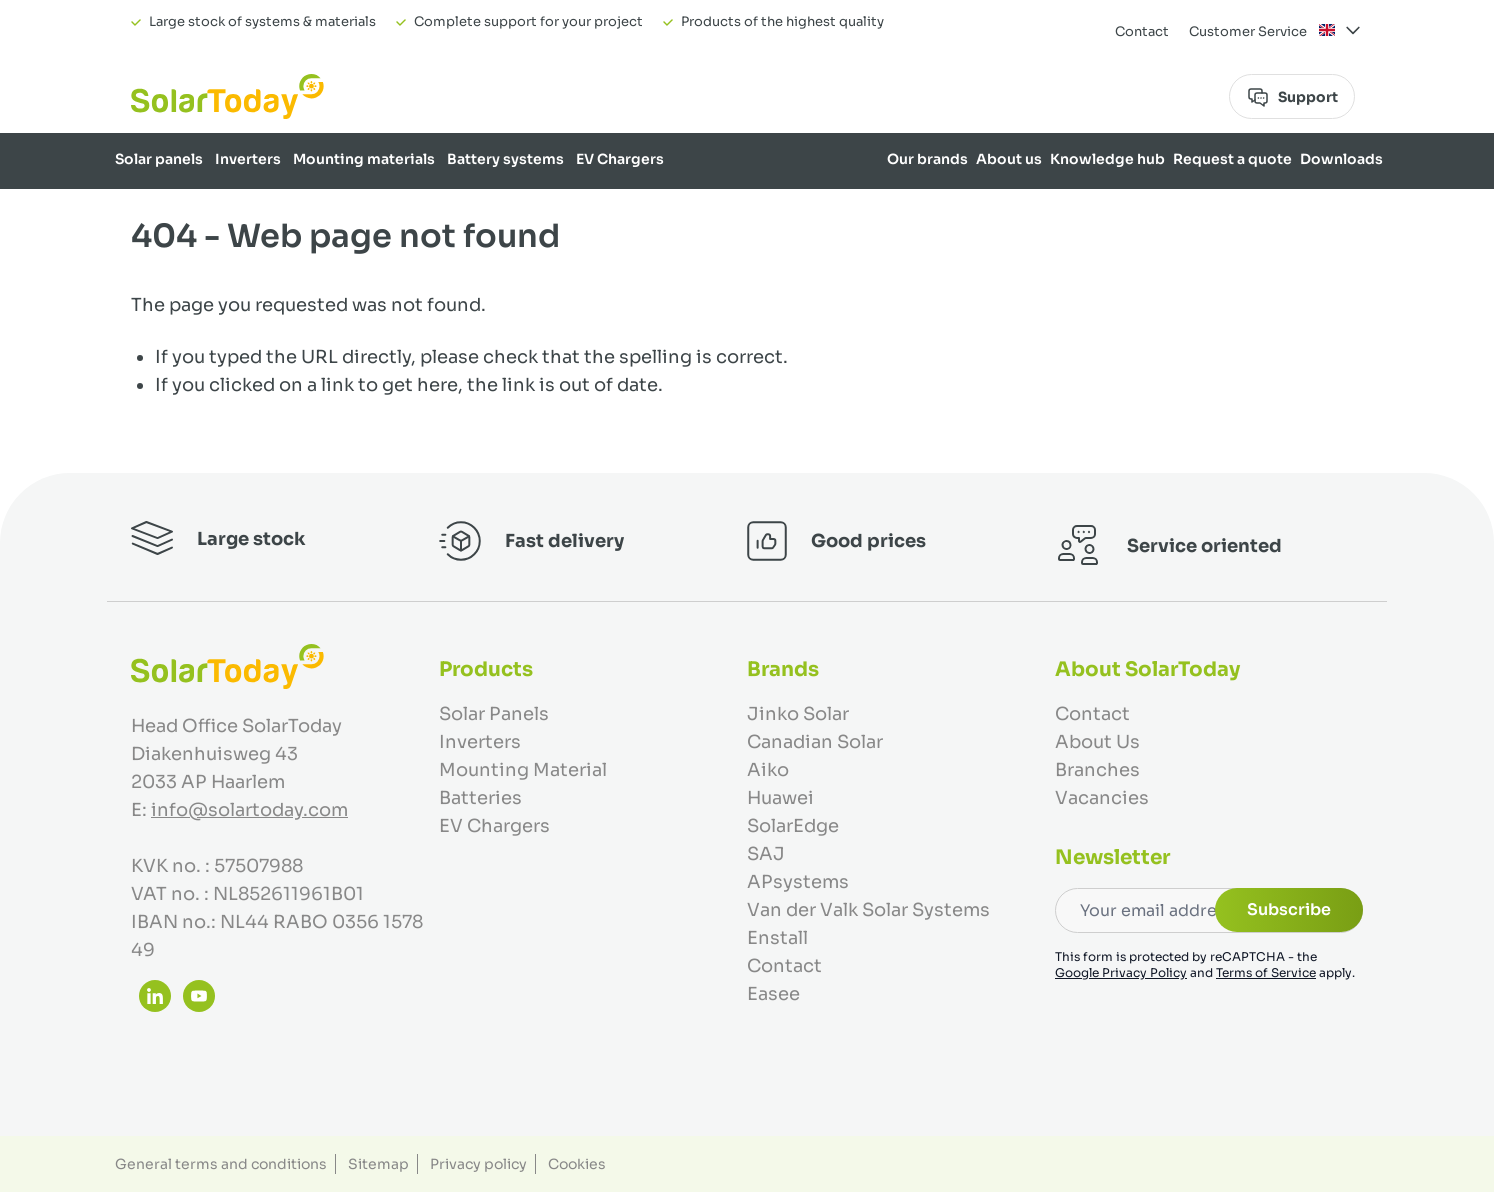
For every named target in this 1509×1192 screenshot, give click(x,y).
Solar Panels (494, 714)
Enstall (777, 938)
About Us (1097, 742)
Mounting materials (364, 159)
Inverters (248, 159)
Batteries (480, 798)
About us (1009, 159)
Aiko (768, 770)
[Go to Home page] (227, 96)
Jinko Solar (798, 714)
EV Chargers (620, 159)
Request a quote (1232, 159)
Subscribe (1289, 909)
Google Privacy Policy (1121, 972)
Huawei (780, 798)
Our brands (927, 159)
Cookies (577, 1164)
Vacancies (1102, 798)
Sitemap (378, 1164)
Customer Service (1248, 31)
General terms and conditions (221, 1164)
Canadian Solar (815, 742)
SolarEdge (793, 826)
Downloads (1341, 159)
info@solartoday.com (249, 810)
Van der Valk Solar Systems (868, 910)
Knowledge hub (1107, 159)
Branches (1097, 770)
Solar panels (159, 159)
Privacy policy (478, 1164)
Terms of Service (1266, 972)
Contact (1142, 31)
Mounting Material (523, 770)
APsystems (798, 882)
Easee (773, 994)
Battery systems (505, 159)
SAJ (766, 854)
